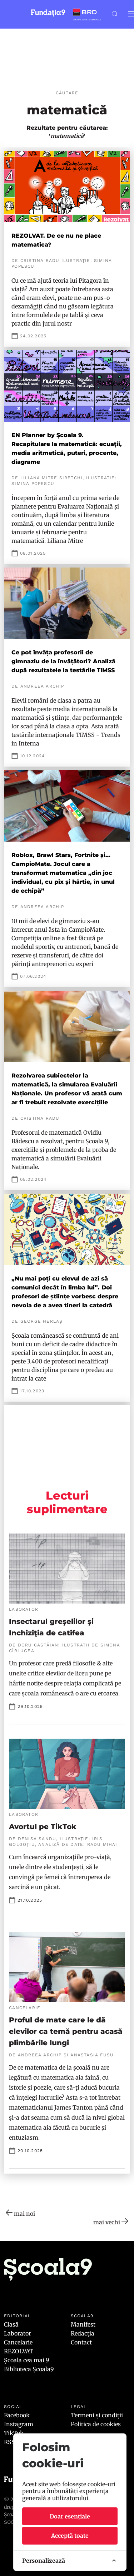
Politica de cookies (96, 2424)
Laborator (17, 2333)
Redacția (82, 2333)
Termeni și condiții (97, 2415)
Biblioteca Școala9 (29, 2369)
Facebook (17, 2415)
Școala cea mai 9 (26, 2360)
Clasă (11, 2324)
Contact (81, 2342)
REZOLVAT (18, 2351)
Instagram (18, 2424)
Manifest (83, 2324)
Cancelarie (18, 2342)
